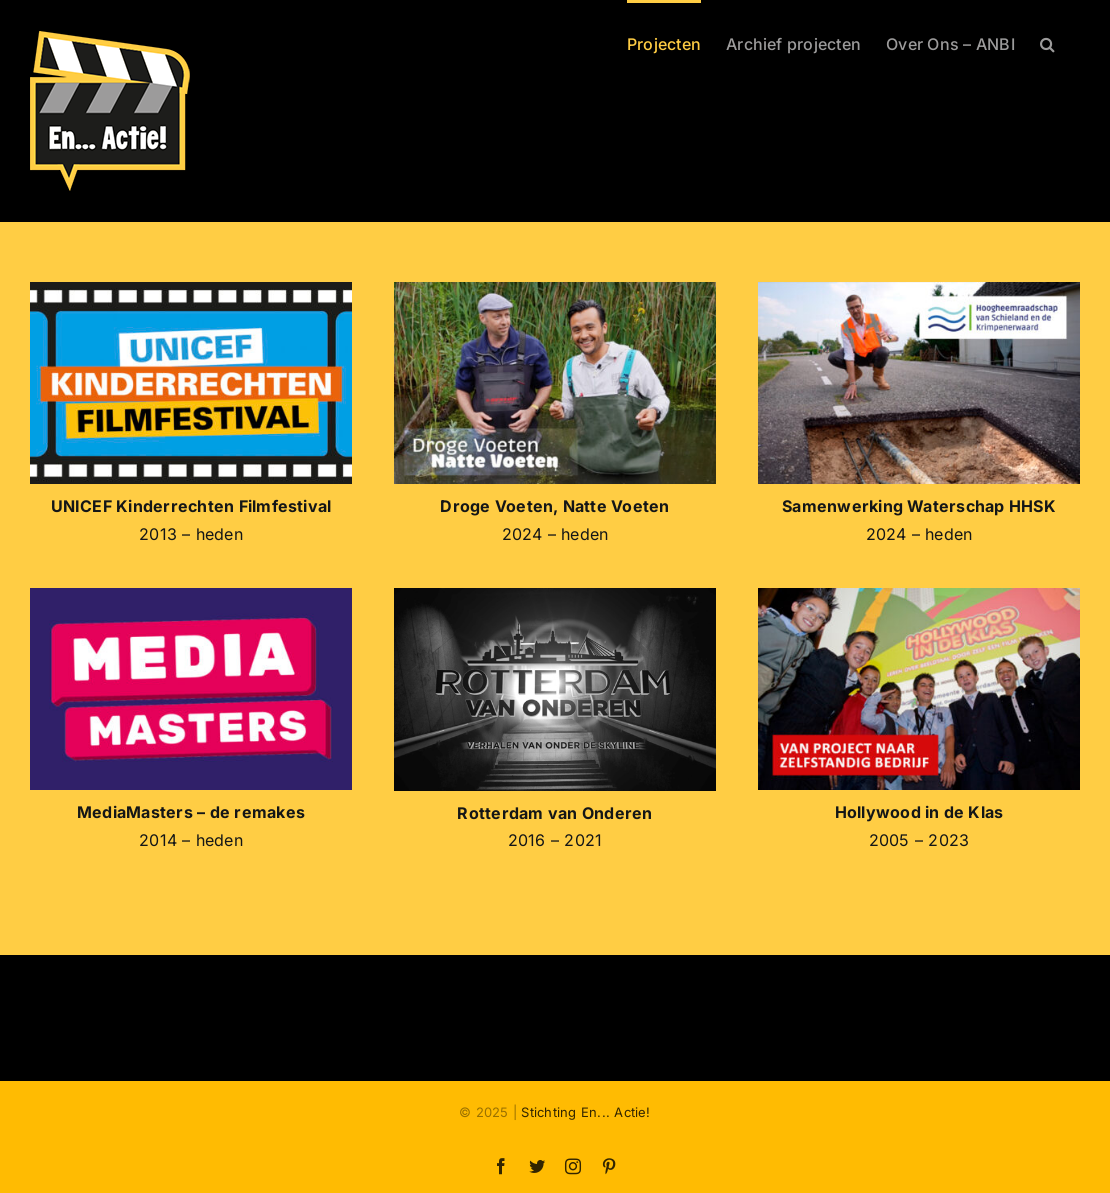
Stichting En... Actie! (585, 1112)
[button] (1047, 42)
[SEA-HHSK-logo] (919, 290)
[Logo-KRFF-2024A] (191, 290)
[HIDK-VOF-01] (919, 596)
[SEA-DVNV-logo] (555, 290)
